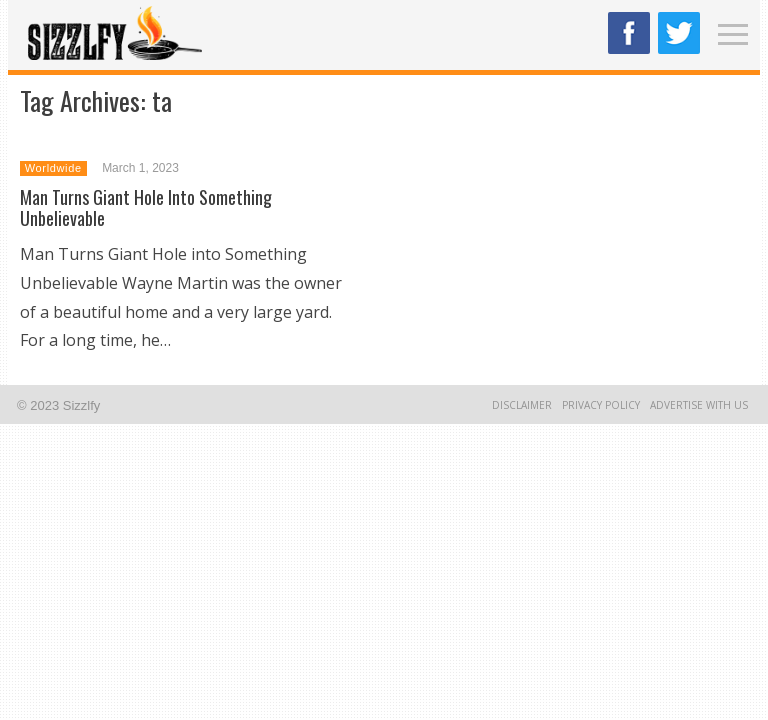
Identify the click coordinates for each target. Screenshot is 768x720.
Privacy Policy (601, 405)
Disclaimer (522, 405)
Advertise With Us (699, 405)
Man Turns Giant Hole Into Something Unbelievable (146, 208)
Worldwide (53, 168)
